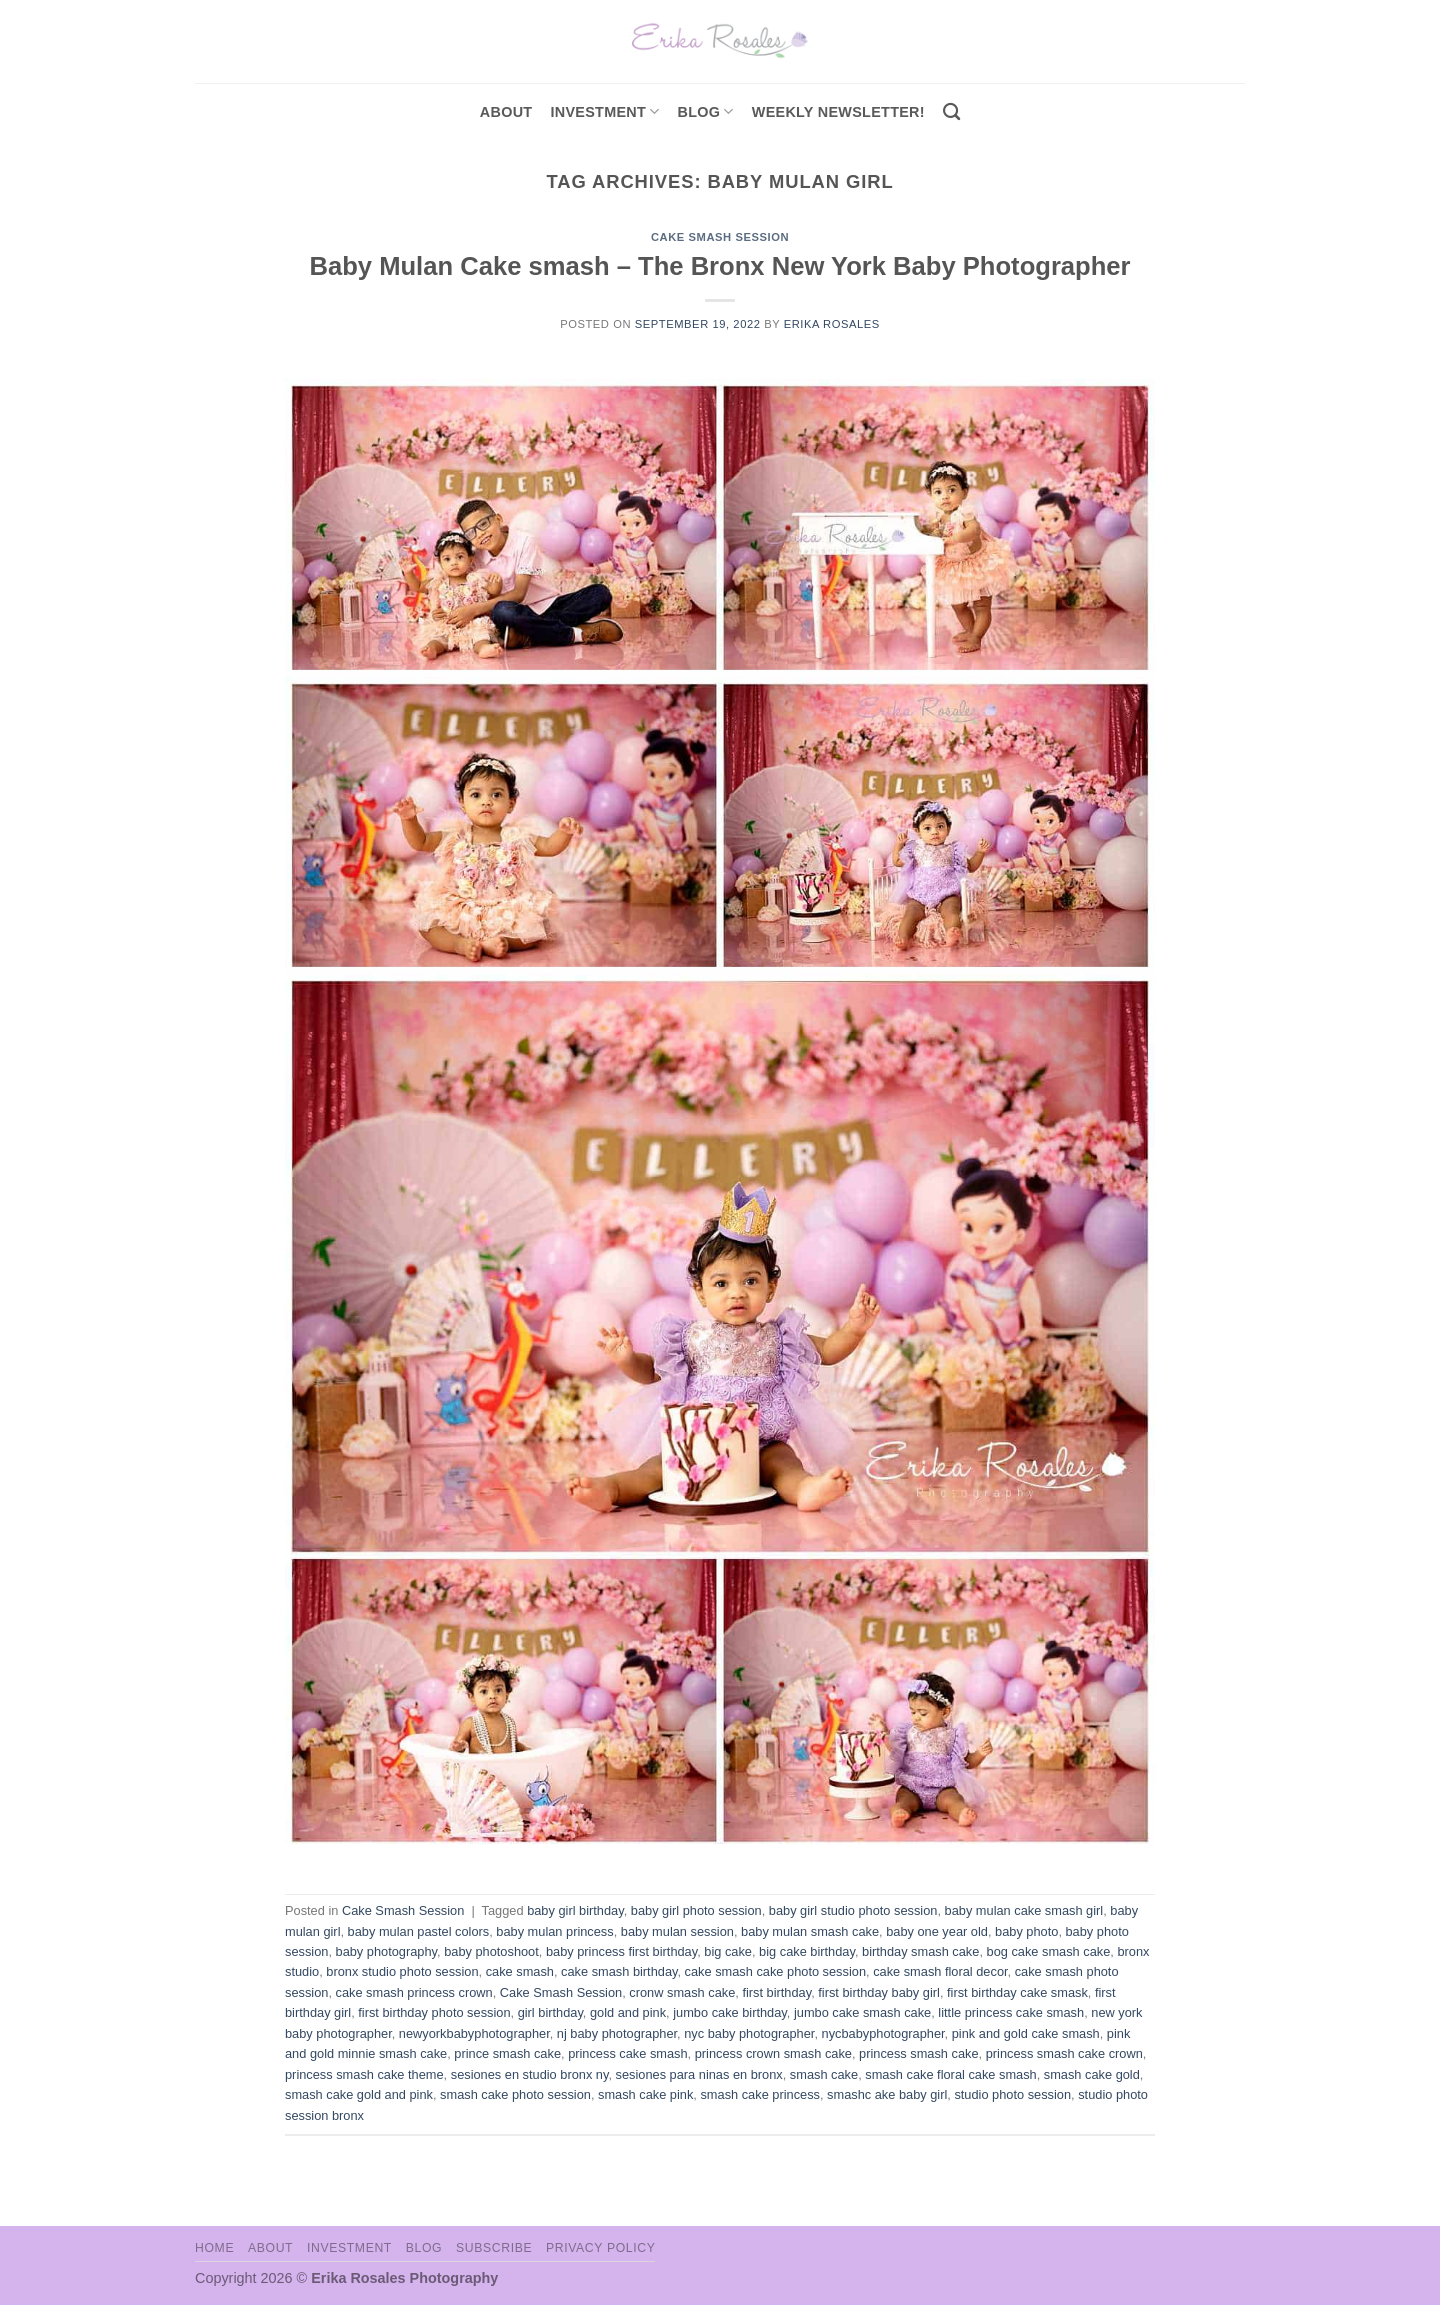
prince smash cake (507, 2053)
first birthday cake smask (1017, 1992)
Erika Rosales (832, 324)
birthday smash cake (920, 1951)
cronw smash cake (682, 1992)
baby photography (387, 1951)
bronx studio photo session (402, 1971)
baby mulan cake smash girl (1024, 1910)
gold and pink (628, 2012)
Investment (349, 2248)
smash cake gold (1092, 2074)
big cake (728, 1951)
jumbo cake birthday (730, 2012)
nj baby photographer (617, 2033)
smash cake (824, 2074)
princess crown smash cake (773, 2053)
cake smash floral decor (940, 1971)
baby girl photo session (696, 1910)
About (506, 112)
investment (604, 111)
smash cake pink (645, 2094)
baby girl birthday (575, 1910)
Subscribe (494, 2248)
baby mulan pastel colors (419, 1931)
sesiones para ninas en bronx (699, 2074)
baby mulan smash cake (810, 1931)
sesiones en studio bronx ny (530, 2074)
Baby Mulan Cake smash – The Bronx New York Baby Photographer (719, 266)
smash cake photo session (515, 2094)
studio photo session (1012, 2094)
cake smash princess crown (414, 1992)
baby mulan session (677, 1931)
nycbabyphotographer (883, 2033)
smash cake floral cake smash (950, 2074)
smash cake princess (759, 2094)
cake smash (520, 1971)
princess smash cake (918, 2053)
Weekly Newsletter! (838, 112)
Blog (706, 111)
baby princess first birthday (621, 1951)
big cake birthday (807, 1951)
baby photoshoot (491, 1951)
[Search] (951, 112)
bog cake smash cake (1049, 1951)
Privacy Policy (600, 2248)
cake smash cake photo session (775, 1971)
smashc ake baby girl (887, 2094)
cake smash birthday (619, 1971)
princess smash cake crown (1064, 2053)
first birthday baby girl (879, 1992)
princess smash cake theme (364, 2074)
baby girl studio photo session (853, 1910)
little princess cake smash (1011, 2012)
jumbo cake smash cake (862, 2012)
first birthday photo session (434, 2012)
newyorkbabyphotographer (474, 2033)
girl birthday (550, 2012)
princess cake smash (627, 2053)
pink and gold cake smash (1026, 2033)
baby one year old (937, 1931)
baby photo (1026, 1931)
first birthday (776, 1992)
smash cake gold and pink (359, 2094)
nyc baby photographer (749, 2033)
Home (214, 2248)
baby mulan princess (554, 1931)
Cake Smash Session (720, 237)
